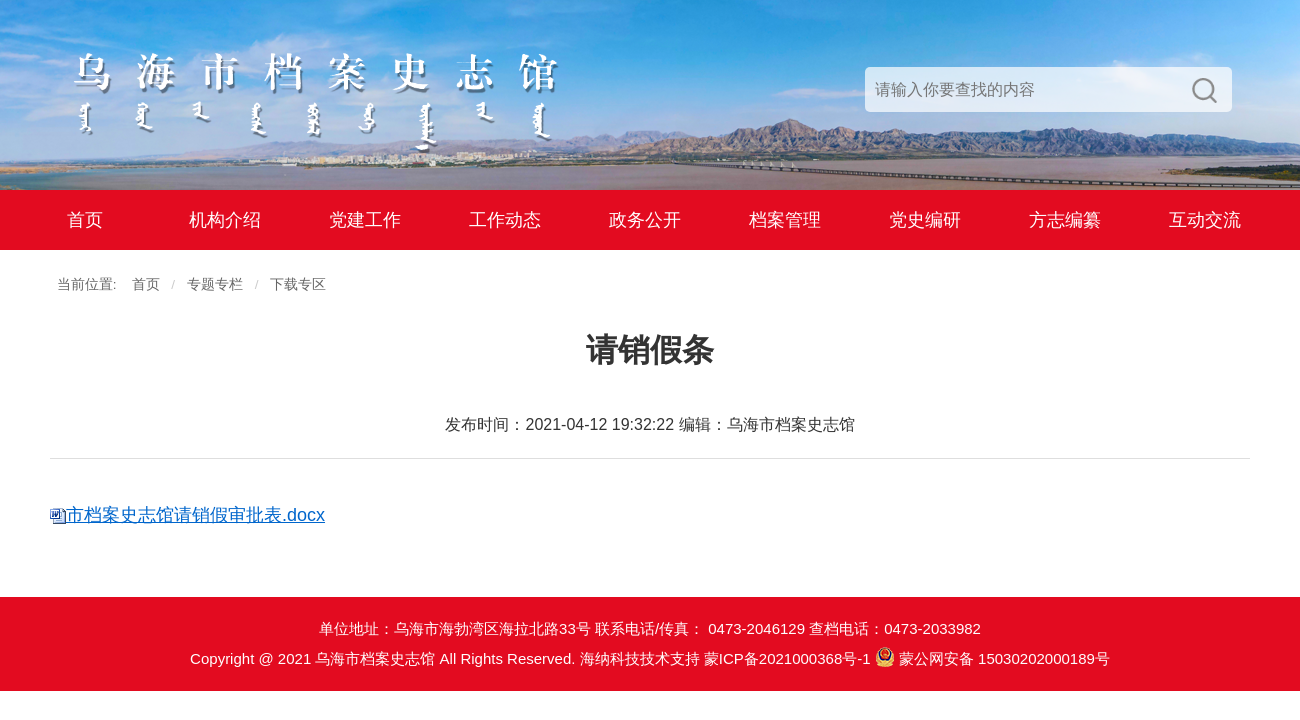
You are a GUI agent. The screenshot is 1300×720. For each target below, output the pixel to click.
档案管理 (785, 220)
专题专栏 (215, 284)
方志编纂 (1065, 220)
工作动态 (505, 220)
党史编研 (925, 220)
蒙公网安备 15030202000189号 (992, 658)
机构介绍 (225, 220)
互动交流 (1205, 220)
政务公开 (645, 220)
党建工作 (365, 220)
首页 (85, 220)
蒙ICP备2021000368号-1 (787, 658)
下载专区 (298, 284)
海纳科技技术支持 (640, 658)
